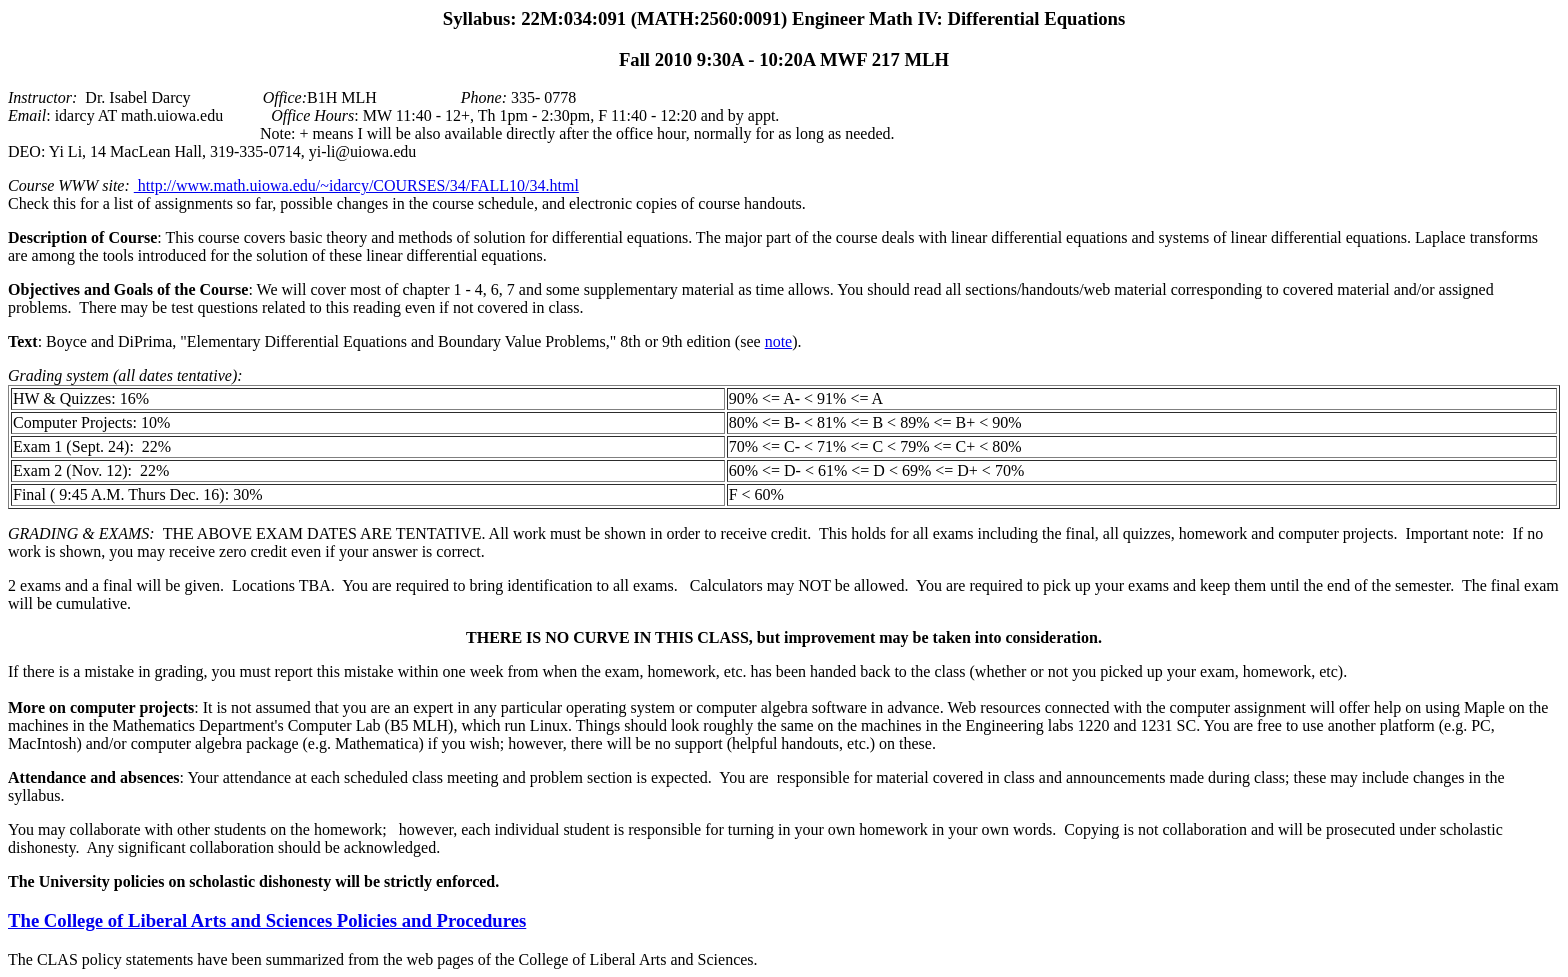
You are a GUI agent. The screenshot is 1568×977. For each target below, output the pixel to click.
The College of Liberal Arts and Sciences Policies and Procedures (267, 920)
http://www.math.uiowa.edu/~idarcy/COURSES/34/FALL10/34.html (356, 185)
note (779, 341)
